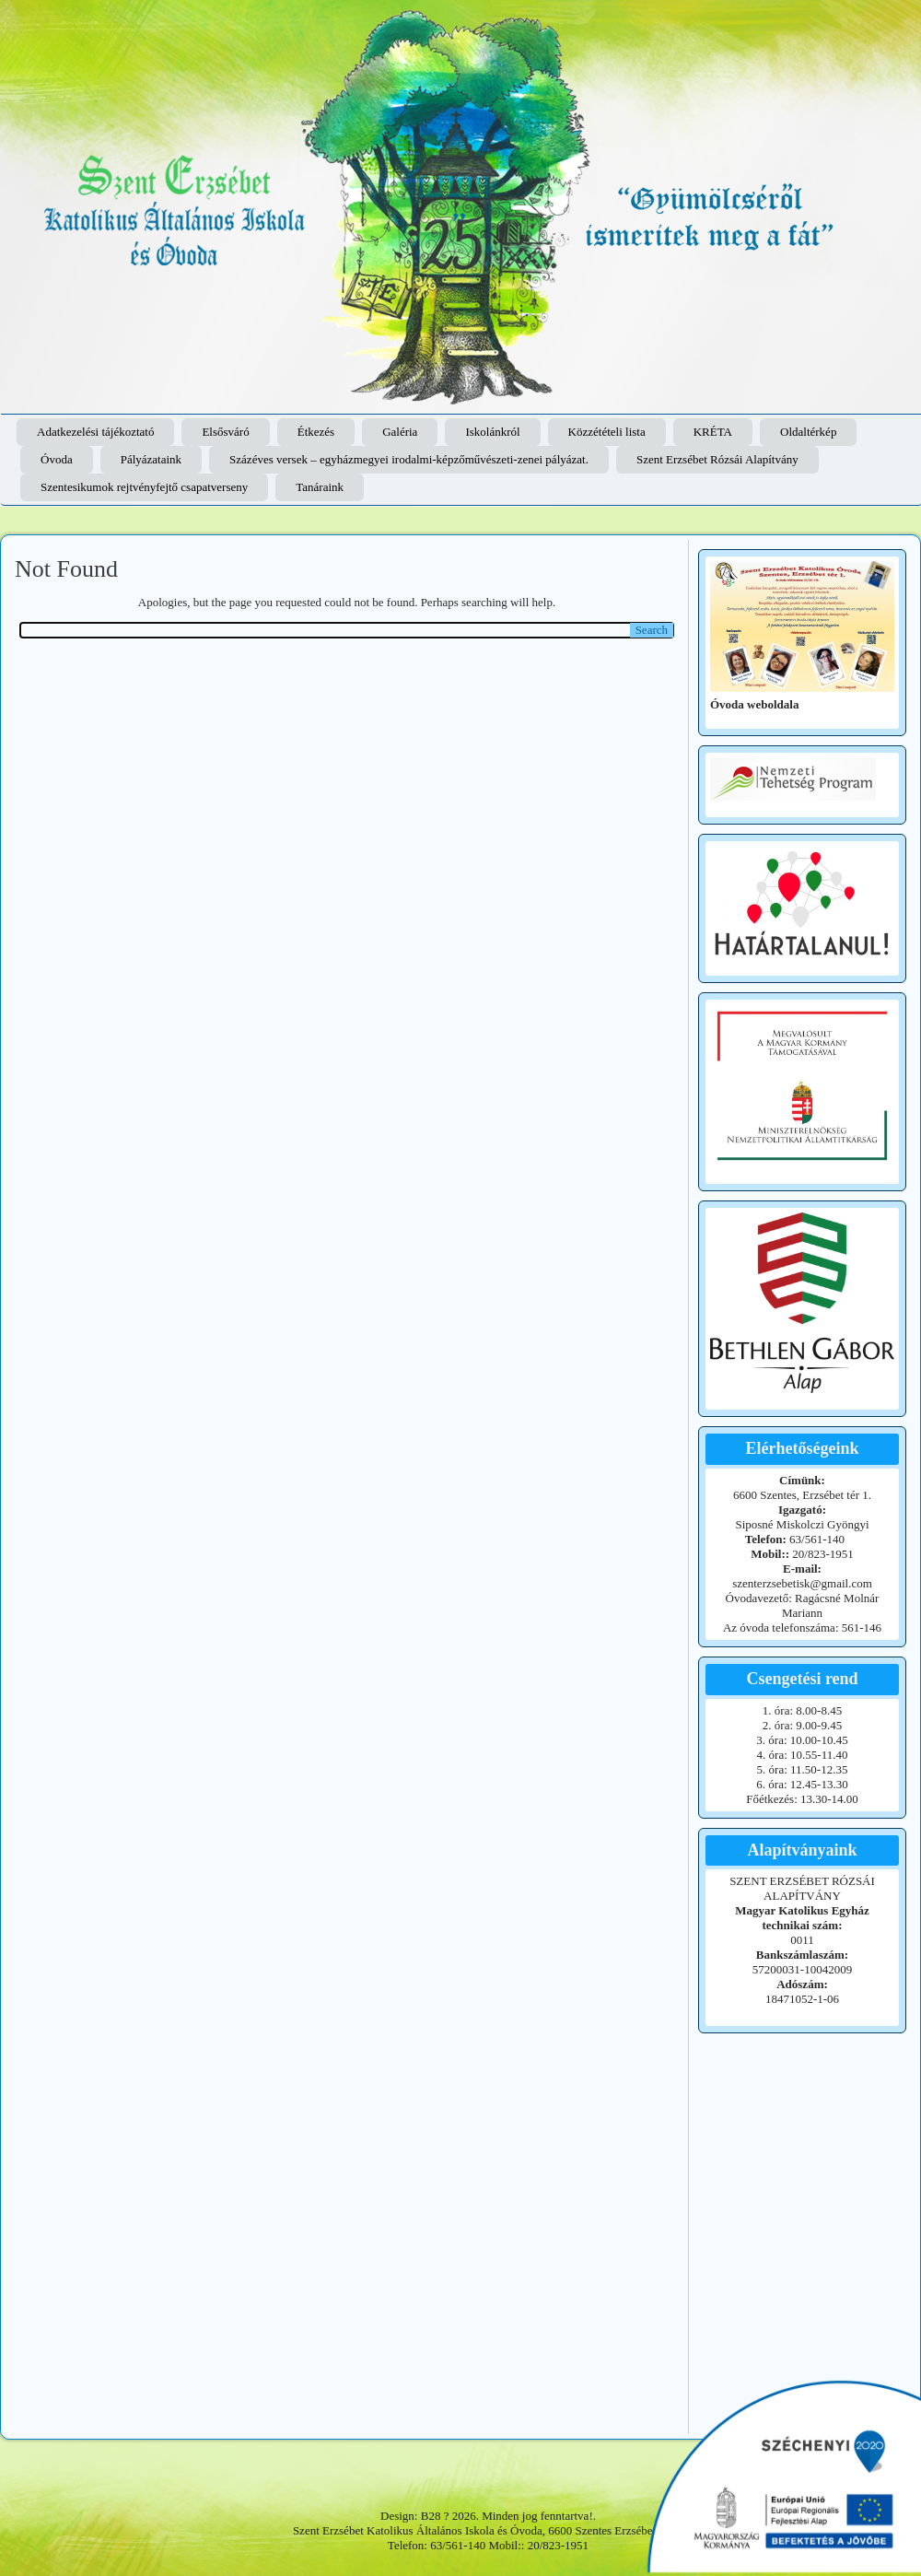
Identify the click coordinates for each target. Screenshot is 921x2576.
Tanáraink (320, 487)
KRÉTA (713, 432)
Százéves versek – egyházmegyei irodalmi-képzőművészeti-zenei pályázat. (409, 459)
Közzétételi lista (607, 432)
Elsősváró (225, 432)
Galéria (399, 432)
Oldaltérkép (808, 432)
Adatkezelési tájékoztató (95, 432)
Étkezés (315, 432)
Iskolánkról (492, 432)
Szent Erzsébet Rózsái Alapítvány (717, 459)
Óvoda (57, 459)
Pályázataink (151, 459)
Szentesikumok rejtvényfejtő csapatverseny (144, 487)
